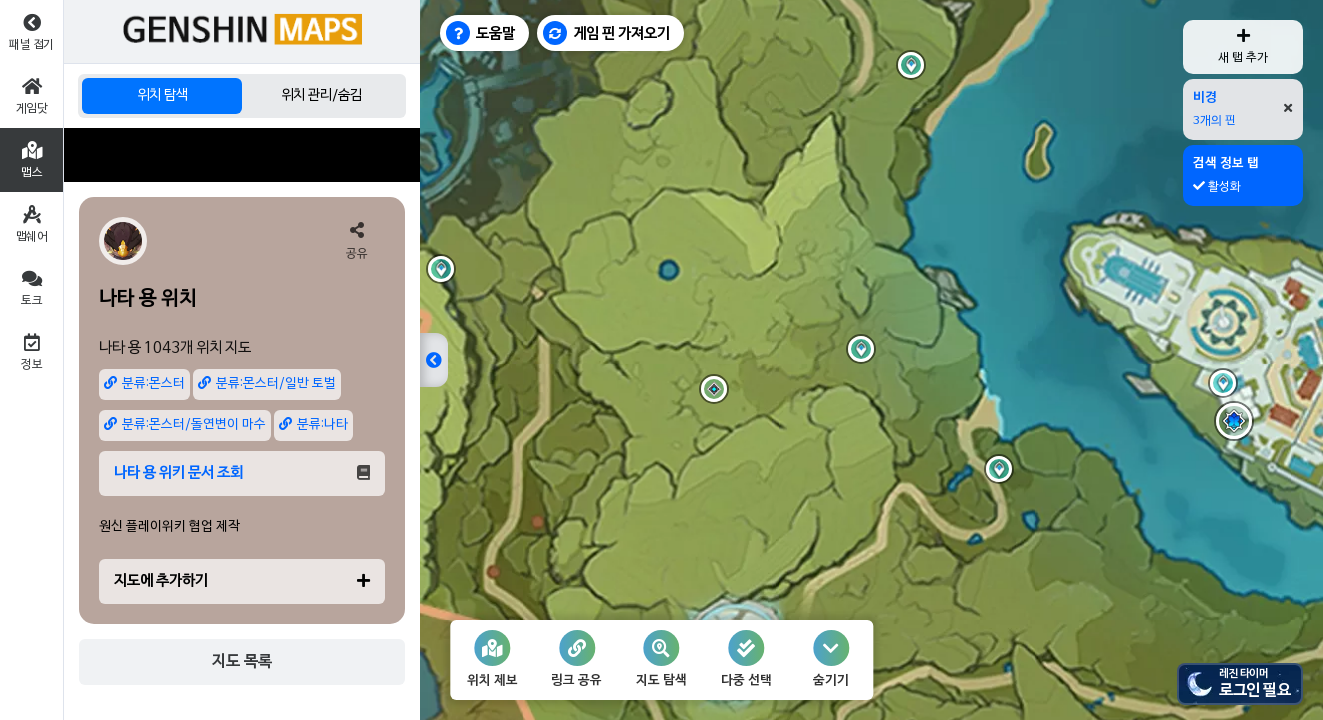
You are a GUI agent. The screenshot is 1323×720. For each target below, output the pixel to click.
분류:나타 (313, 424)
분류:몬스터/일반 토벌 (267, 383)
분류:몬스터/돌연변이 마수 (185, 424)
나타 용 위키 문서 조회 (242, 473)
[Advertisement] (242, 155)
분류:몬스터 (144, 383)
